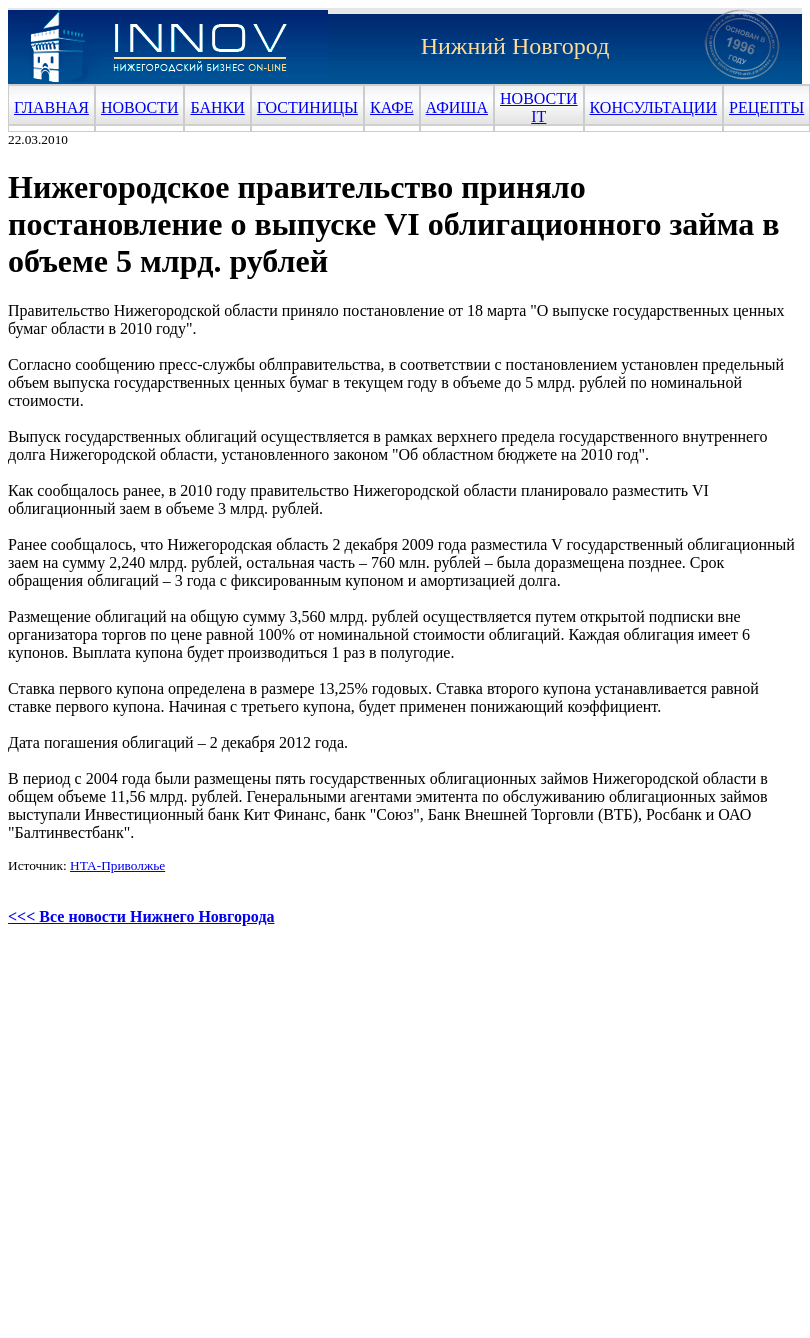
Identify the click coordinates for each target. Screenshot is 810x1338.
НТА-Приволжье (117, 865)
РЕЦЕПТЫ (766, 107)
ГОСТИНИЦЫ (307, 107)
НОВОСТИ (140, 107)
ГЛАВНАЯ (51, 107)
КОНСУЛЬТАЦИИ (653, 107)
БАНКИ (217, 107)
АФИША (457, 107)
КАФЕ (392, 107)
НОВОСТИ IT (539, 107)
